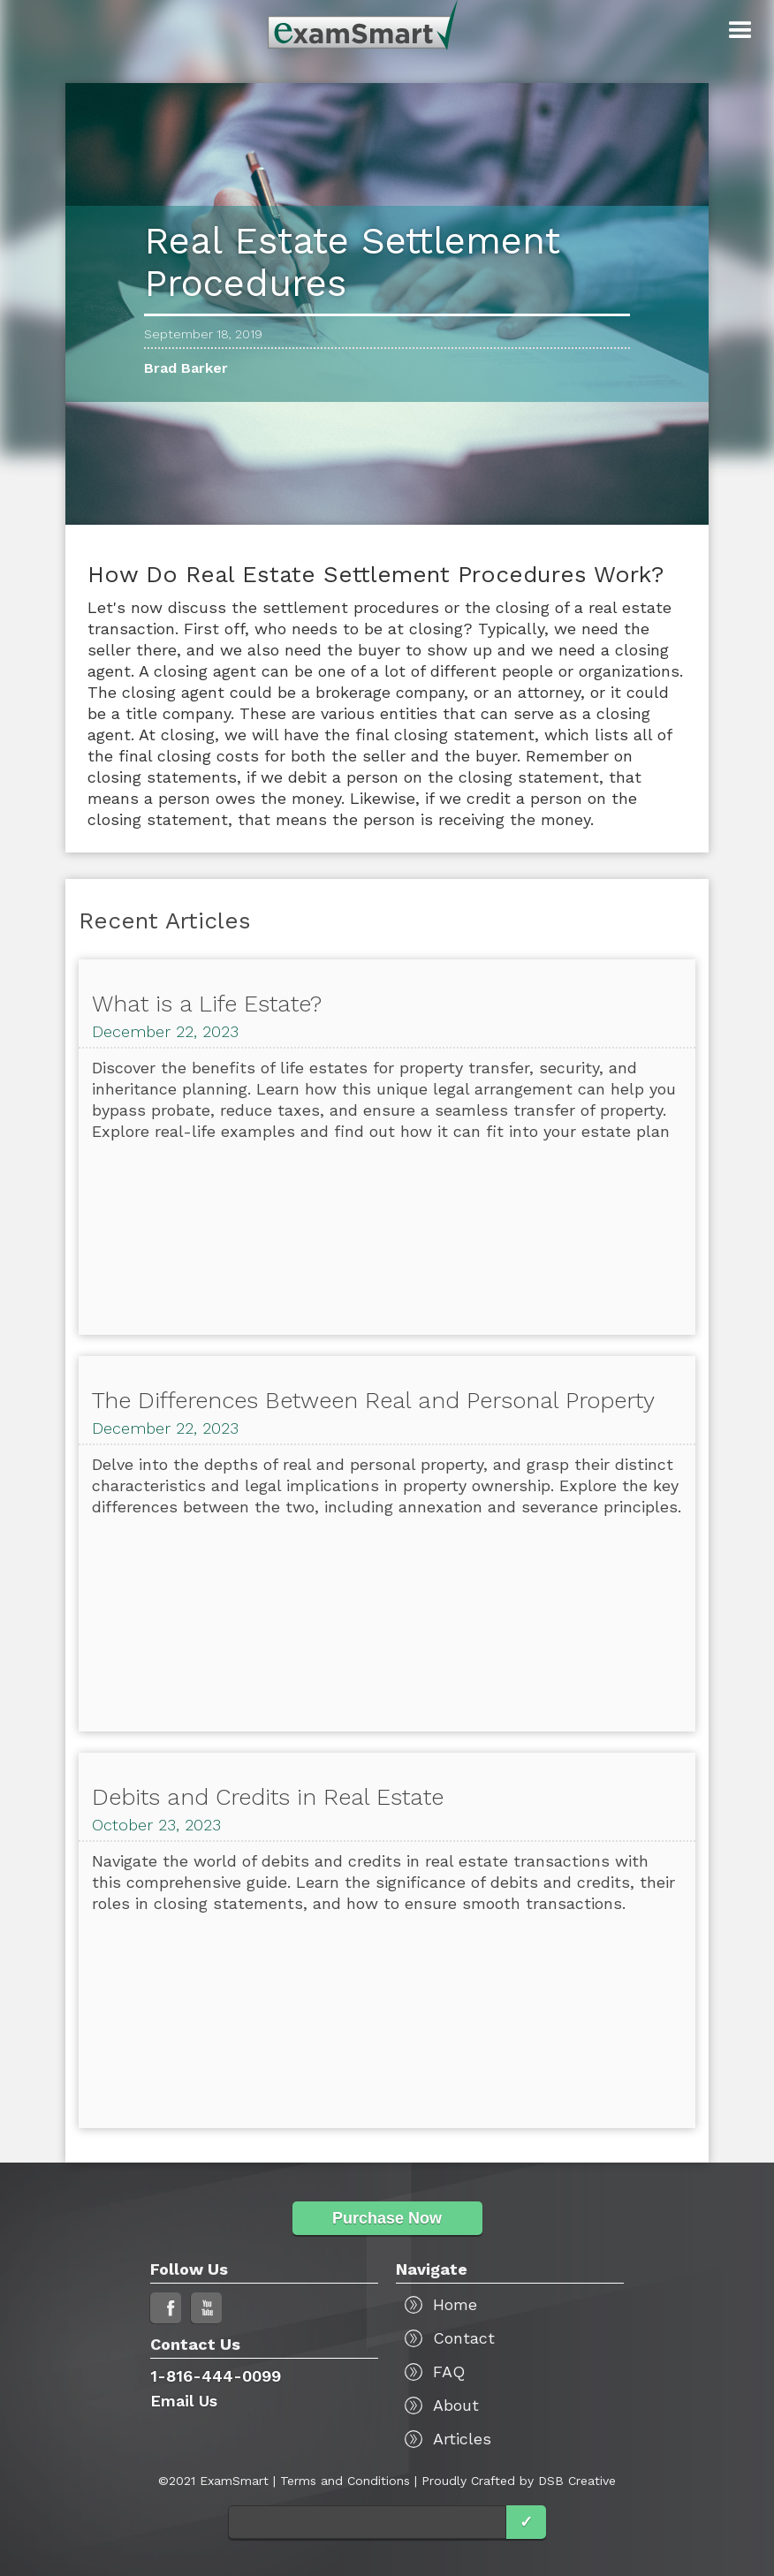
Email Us (183, 2400)
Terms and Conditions (345, 2481)
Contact (464, 2338)
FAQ (449, 2371)
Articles (462, 2438)
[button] (740, 31)
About (456, 2405)
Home (455, 2304)
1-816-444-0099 (215, 2376)
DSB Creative (577, 2481)
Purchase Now (387, 2218)
